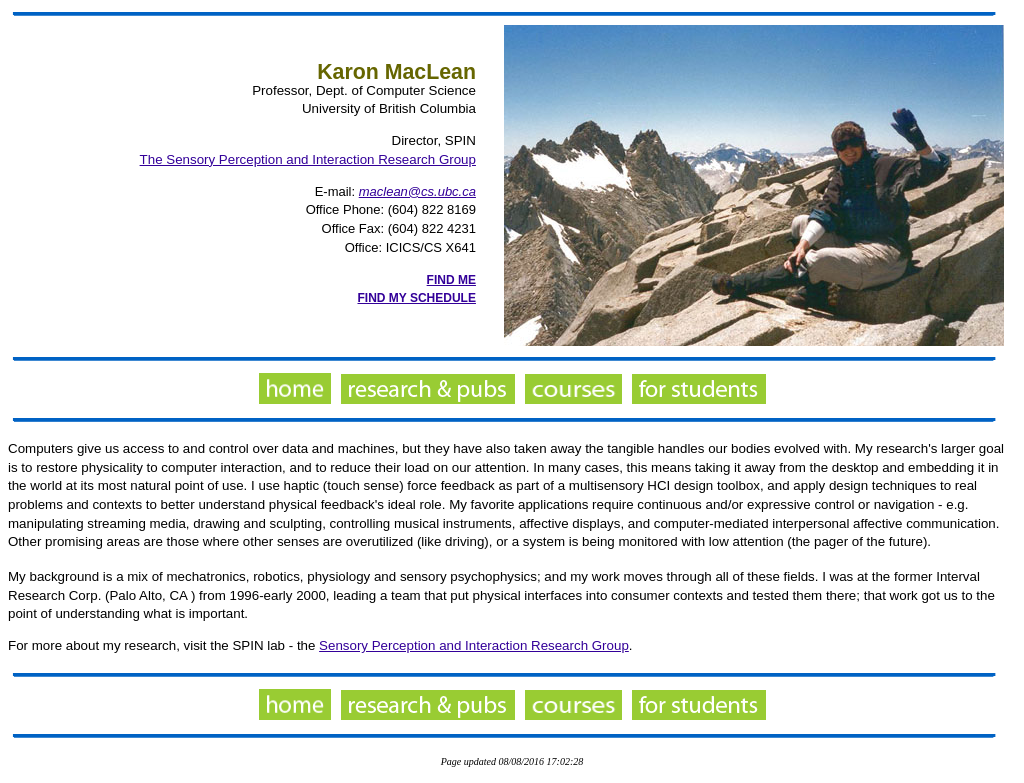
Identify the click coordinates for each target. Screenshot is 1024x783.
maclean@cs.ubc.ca (417, 191)
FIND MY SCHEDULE (417, 298)
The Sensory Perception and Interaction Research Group (308, 159)
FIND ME (451, 280)
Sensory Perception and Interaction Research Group (474, 645)
